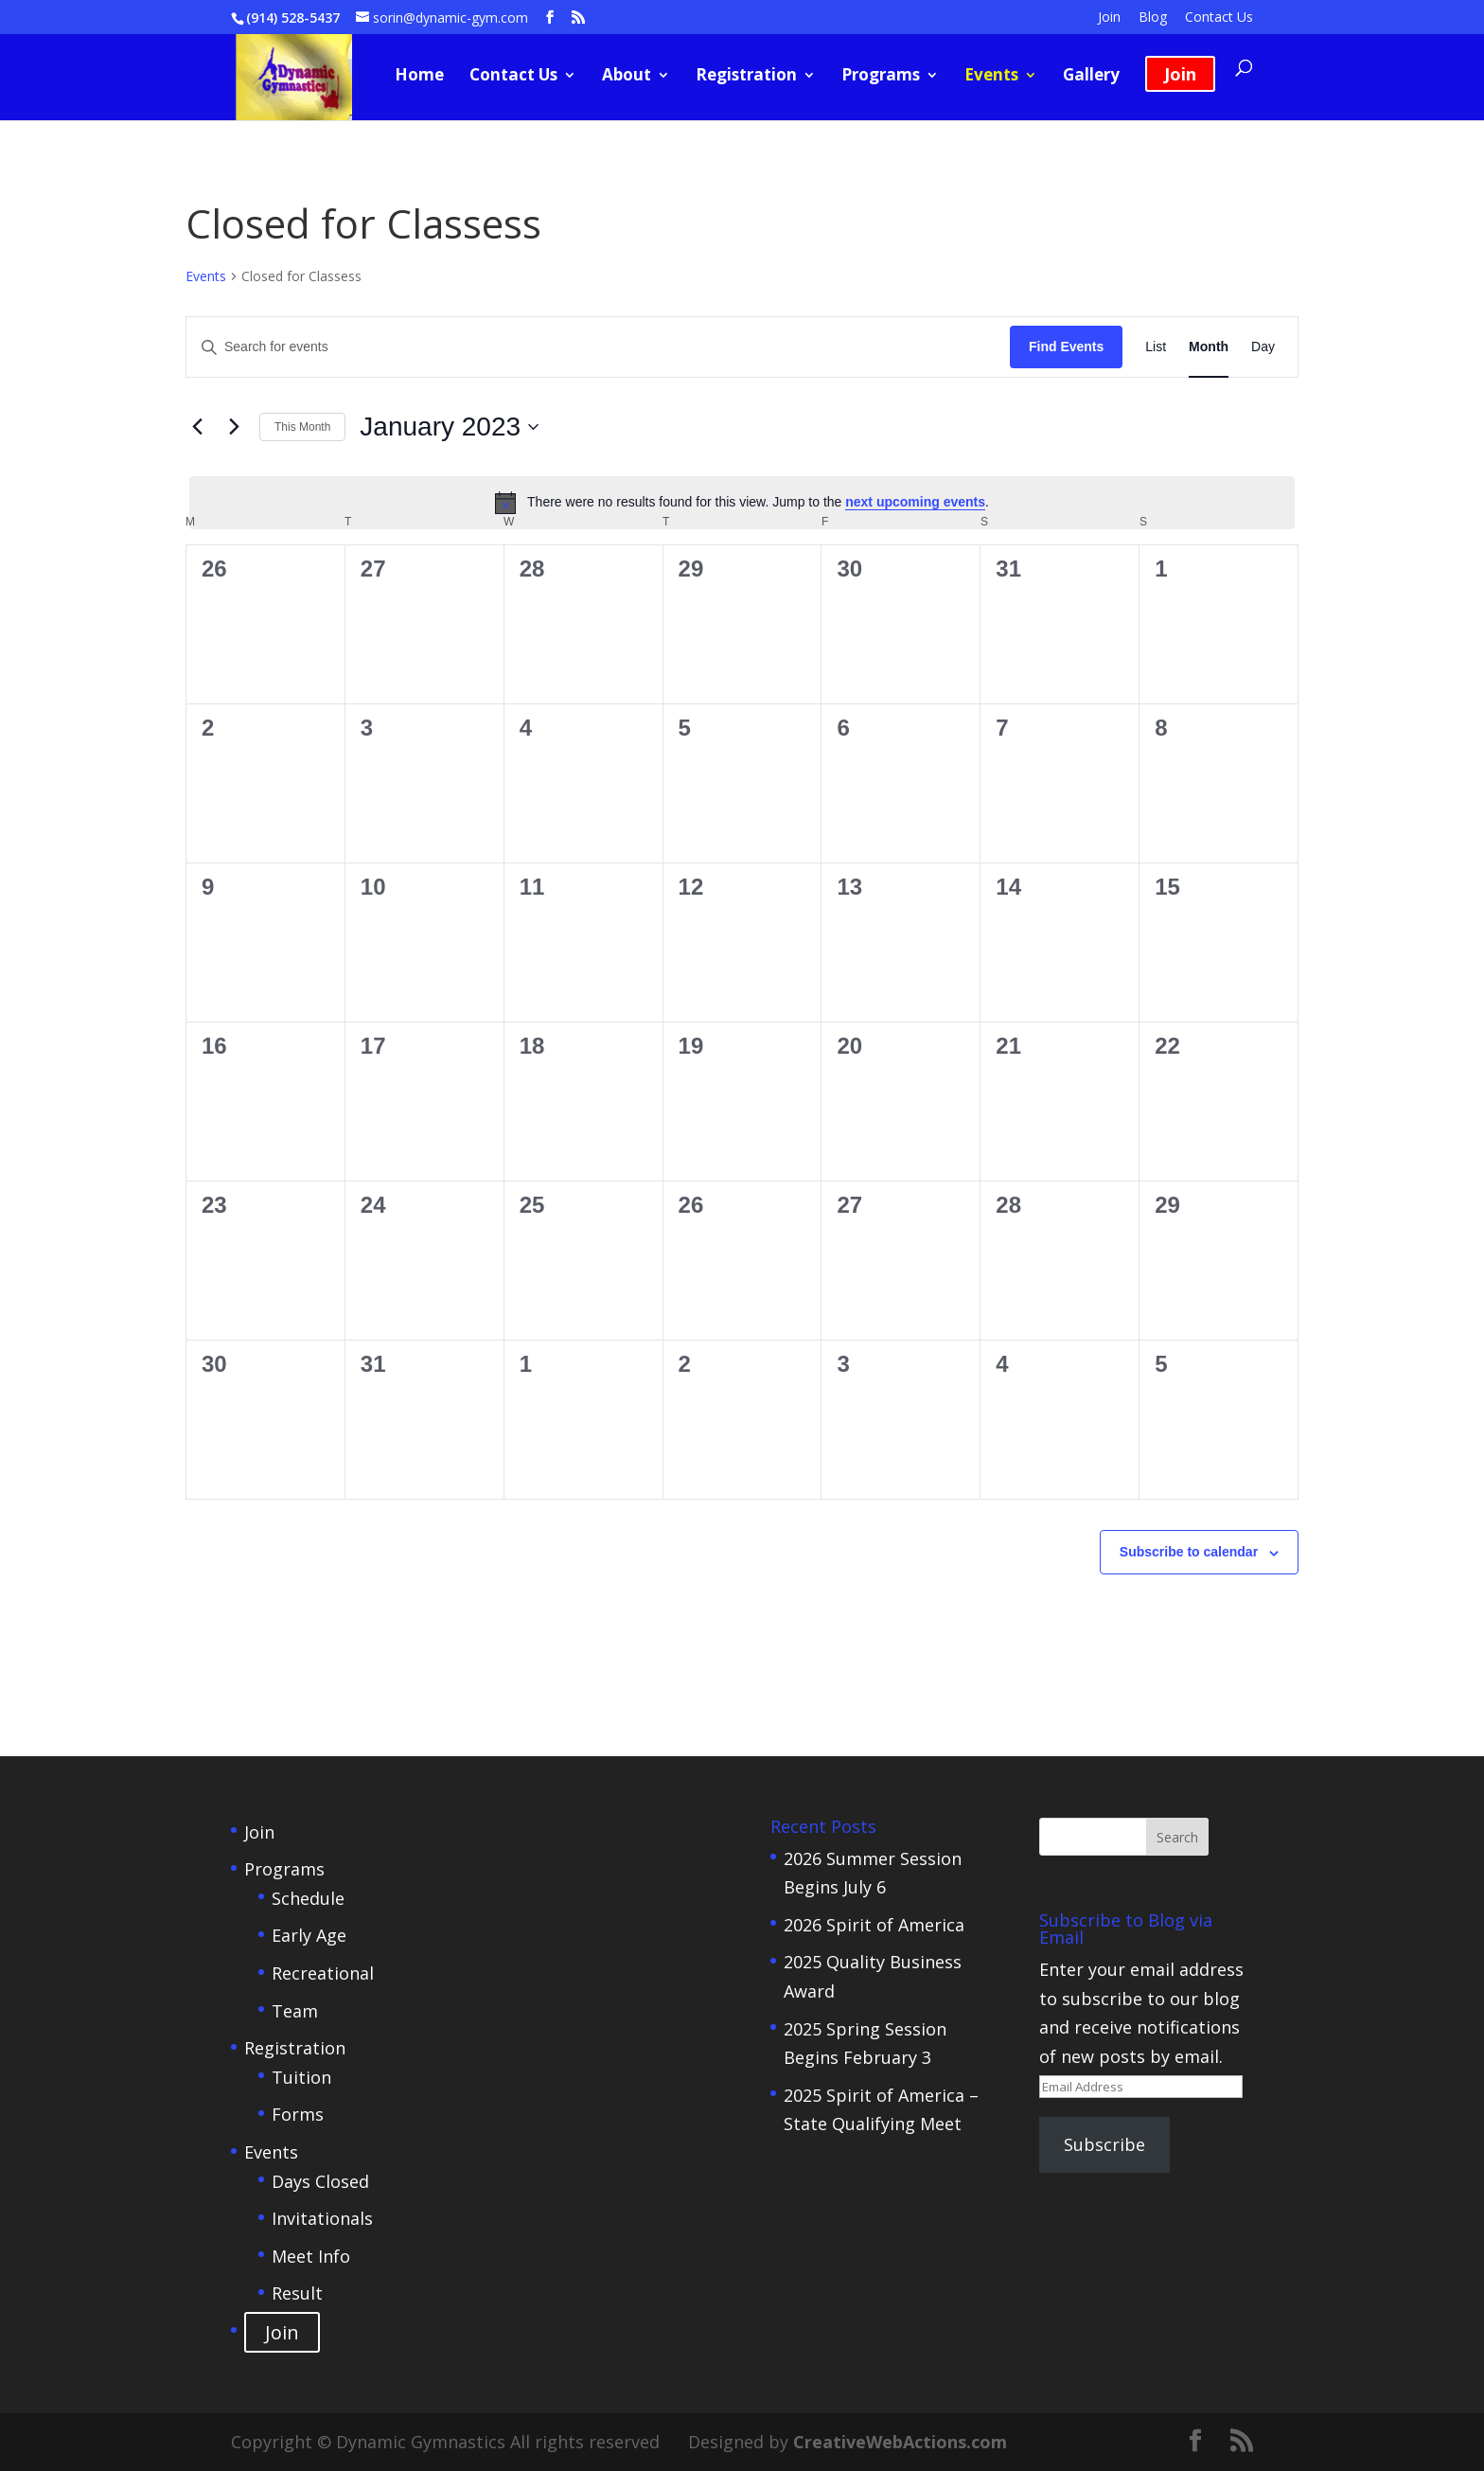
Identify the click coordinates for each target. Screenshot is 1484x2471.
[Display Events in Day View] (1263, 347)
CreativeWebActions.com (900, 2441)
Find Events (1066, 346)
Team (295, 2011)
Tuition (301, 2077)
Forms (298, 2114)
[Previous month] (197, 427)
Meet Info (311, 2256)
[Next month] (233, 427)
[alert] (742, 502)
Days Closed (320, 2181)
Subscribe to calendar (1189, 1551)
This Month (302, 427)
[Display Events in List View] (1155, 347)
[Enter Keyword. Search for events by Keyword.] (598, 347)
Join (1109, 18)
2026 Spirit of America (874, 1924)
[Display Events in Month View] (1208, 347)
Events (991, 76)
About (626, 76)
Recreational (323, 1973)
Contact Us (1219, 18)
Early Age (309, 1935)
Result (297, 2293)
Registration (746, 76)
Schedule (308, 1898)
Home (419, 76)
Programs (880, 76)
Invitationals (322, 2218)
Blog (1153, 18)
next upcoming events (915, 501)
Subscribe (1104, 2144)
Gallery (1091, 76)
